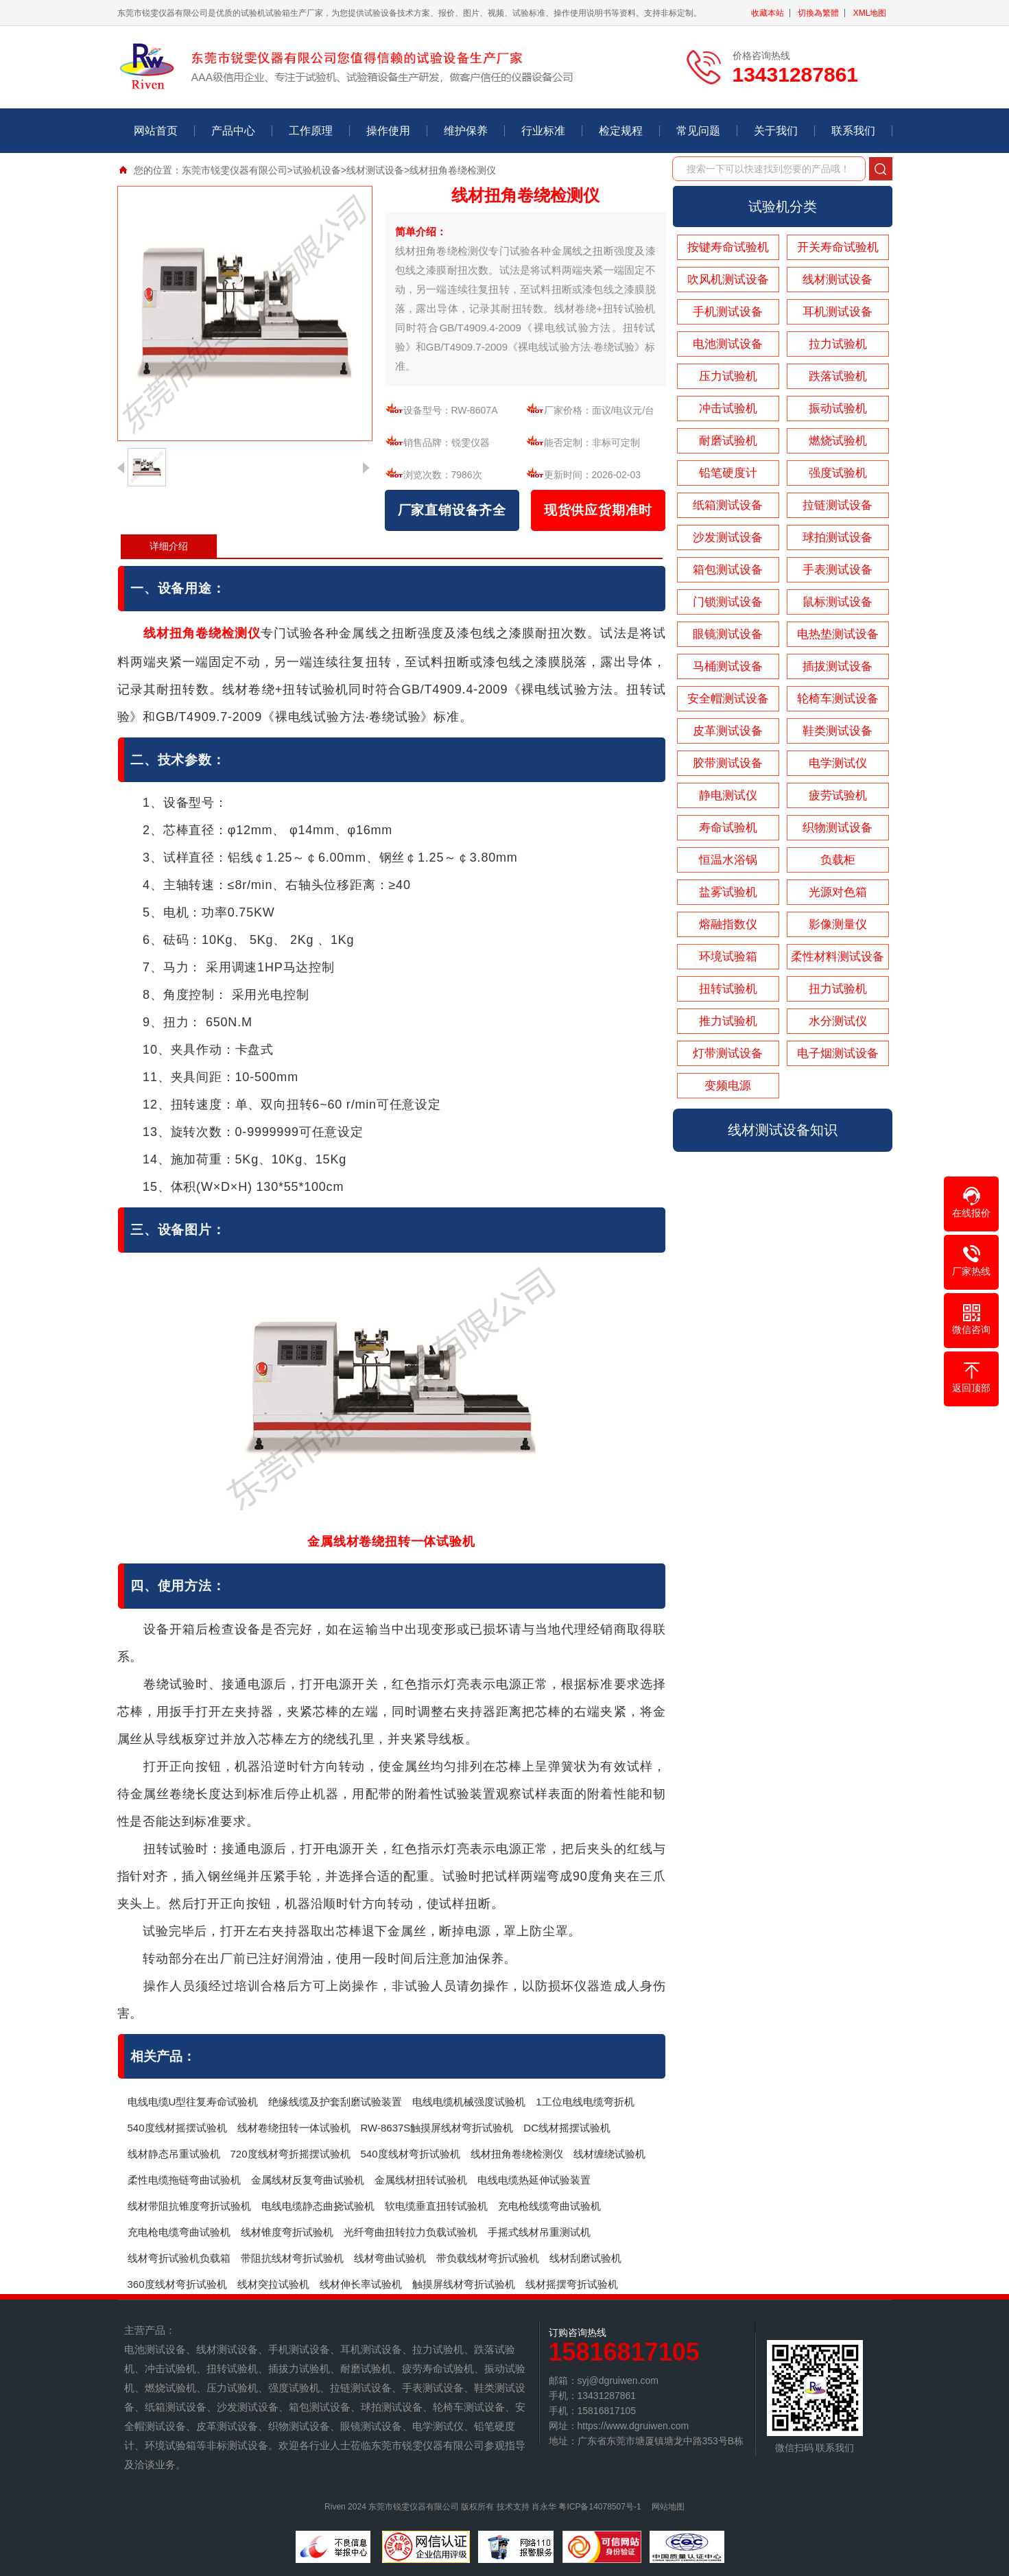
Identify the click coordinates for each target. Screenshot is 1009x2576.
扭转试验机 (728, 988)
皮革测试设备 (728, 730)
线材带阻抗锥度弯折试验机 (189, 2206)
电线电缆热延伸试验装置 (534, 2180)
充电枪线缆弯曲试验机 (549, 2206)
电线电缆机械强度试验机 (468, 2101)
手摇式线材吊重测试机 (539, 2232)
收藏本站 (767, 13)
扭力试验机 (838, 988)
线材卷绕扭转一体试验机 (294, 2128)
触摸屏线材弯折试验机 (463, 2284)
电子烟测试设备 (838, 1053)
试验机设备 (317, 170)
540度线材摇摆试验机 (177, 2128)
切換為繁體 (818, 13)
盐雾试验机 (728, 892)
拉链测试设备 (838, 505)
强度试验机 (838, 473)
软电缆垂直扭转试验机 (436, 2206)
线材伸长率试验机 (361, 2284)
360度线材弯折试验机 (177, 2284)
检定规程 (621, 131)
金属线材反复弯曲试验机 (307, 2180)
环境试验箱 (728, 956)
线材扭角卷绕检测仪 (517, 2154)
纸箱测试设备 (728, 505)
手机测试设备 (728, 311)
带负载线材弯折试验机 (487, 2258)
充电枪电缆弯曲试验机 (179, 2232)
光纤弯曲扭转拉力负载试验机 (410, 2232)
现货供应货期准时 (598, 510)
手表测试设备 (838, 569)
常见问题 (698, 131)
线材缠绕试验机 (609, 2154)
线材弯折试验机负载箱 (179, 2258)
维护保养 (466, 131)
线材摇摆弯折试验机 (571, 2284)
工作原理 (311, 131)
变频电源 (727, 1085)
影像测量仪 (838, 924)
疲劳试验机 (838, 795)
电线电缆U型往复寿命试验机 (193, 2101)
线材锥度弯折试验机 (287, 2232)
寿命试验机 (728, 827)
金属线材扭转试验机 (421, 2180)
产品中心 (233, 131)
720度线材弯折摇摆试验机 (290, 2154)
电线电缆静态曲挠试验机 (318, 2206)
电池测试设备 (728, 344)
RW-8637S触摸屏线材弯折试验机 (437, 2128)
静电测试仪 (728, 795)
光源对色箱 (838, 892)
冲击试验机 (728, 408)
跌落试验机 (838, 376)
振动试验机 (838, 408)
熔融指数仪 (728, 924)
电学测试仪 (838, 763)
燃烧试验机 (838, 440)
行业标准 (543, 131)
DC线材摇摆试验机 (566, 2128)
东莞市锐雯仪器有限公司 (234, 170)
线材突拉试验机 (273, 2284)
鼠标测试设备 (838, 601)
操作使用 (388, 131)
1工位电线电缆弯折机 (585, 2101)
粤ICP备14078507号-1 (599, 2507)
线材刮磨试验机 (585, 2258)
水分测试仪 (838, 1021)
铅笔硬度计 (728, 473)
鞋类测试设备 (838, 730)
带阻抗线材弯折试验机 (292, 2258)
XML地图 (870, 13)
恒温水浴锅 (728, 859)
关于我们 (776, 131)
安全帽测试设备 (728, 698)
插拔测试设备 (838, 666)
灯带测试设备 (728, 1053)
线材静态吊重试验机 (174, 2154)
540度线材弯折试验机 (410, 2154)
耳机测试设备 (838, 311)
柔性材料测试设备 (837, 956)
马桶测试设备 (728, 666)
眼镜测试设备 (728, 634)
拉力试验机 (838, 344)
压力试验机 (728, 376)
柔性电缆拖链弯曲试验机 (184, 2180)
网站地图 (668, 2507)
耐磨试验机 (728, 440)
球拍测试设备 (838, 537)
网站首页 (156, 131)
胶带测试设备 (728, 763)
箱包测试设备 (728, 569)
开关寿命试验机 (838, 247)
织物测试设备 (838, 827)
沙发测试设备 (728, 537)
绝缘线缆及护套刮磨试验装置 (335, 2101)
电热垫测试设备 (838, 634)
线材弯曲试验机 (390, 2258)
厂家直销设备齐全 (452, 510)
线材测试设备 (375, 170)
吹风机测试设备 (728, 279)
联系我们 (853, 131)
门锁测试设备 (728, 601)
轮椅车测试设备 (838, 698)
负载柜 (837, 859)
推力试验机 (728, 1021)
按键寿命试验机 (728, 247)
